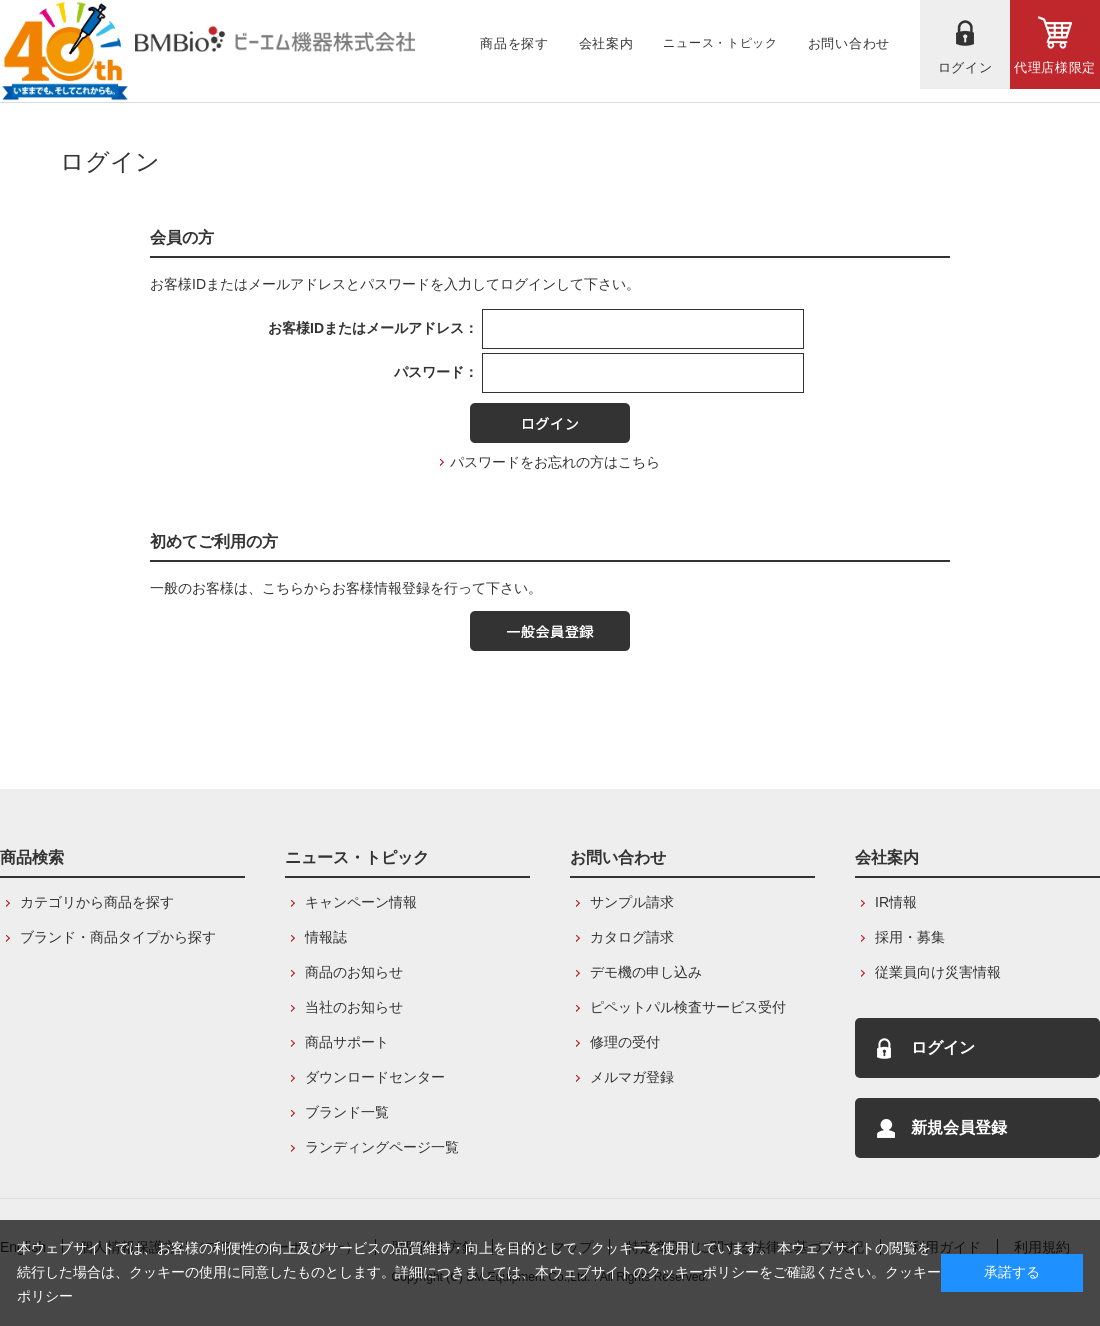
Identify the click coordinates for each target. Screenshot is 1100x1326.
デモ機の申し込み (646, 972)
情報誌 (326, 937)
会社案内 (887, 857)
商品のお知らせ (354, 972)
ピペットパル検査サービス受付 (688, 1007)
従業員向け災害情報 (938, 972)
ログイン (943, 1047)
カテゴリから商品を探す (97, 902)
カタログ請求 (632, 937)
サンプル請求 (632, 902)
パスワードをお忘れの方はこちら (555, 462)
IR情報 (896, 902)
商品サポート (347, 1042)
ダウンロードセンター (375, 1077)
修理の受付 (625, 1042)
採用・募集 (910, 937)
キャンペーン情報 (361, 902)
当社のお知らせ (354, 1007)
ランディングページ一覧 (382, 1147)
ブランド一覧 (347, 1112)
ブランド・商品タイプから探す (118, 937)
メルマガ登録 (632, 1077)
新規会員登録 (959, 1127)
